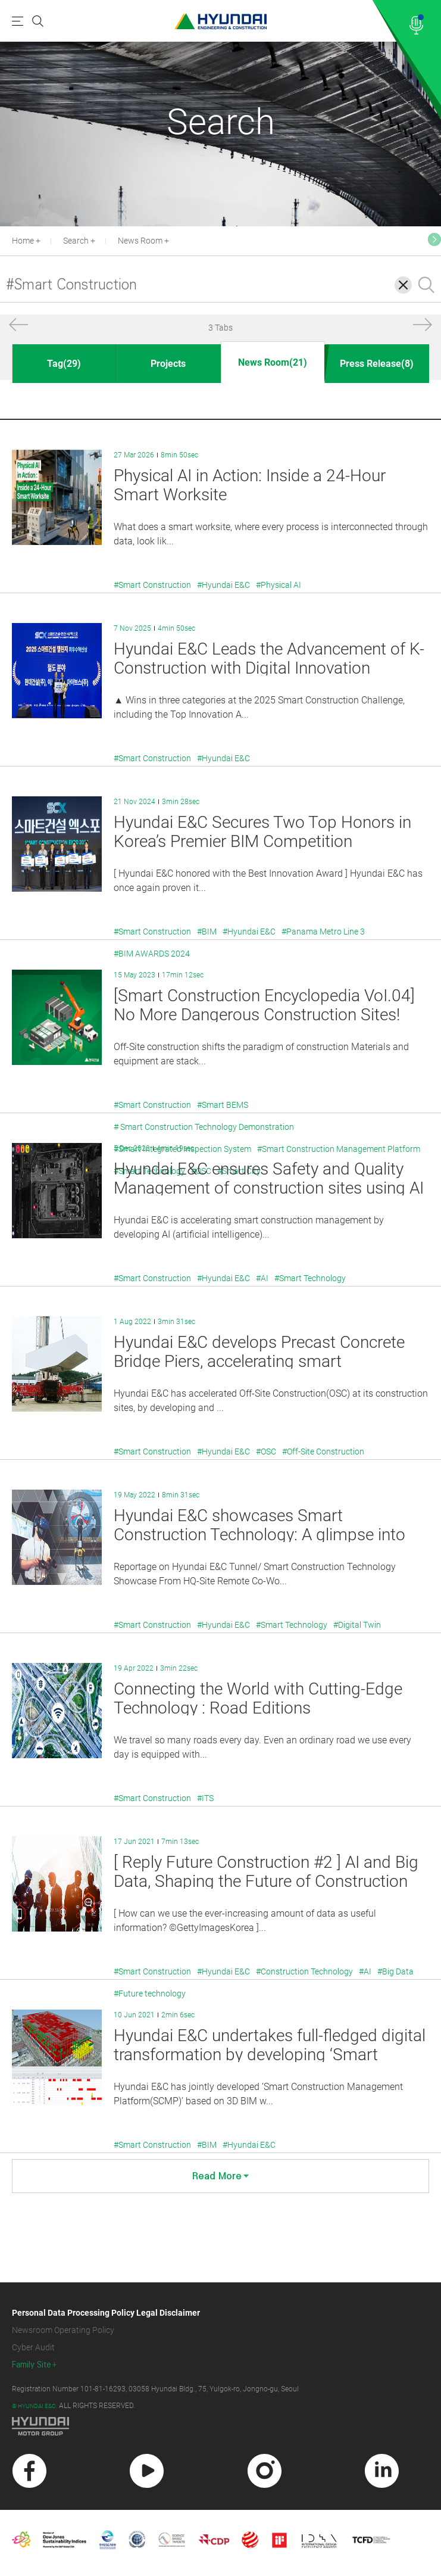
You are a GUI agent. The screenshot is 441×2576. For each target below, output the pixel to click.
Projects (168, 363)
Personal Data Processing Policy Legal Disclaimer (106, 2313)
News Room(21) (272, 362)
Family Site (31, 2365)
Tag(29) (64, 363)
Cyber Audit (33, 2347)
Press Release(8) (377, 363)
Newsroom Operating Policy (63, 2330)
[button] (18, 327)
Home (23, 240)
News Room (140, 240)
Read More (220, 2176)
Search (76, 240)
